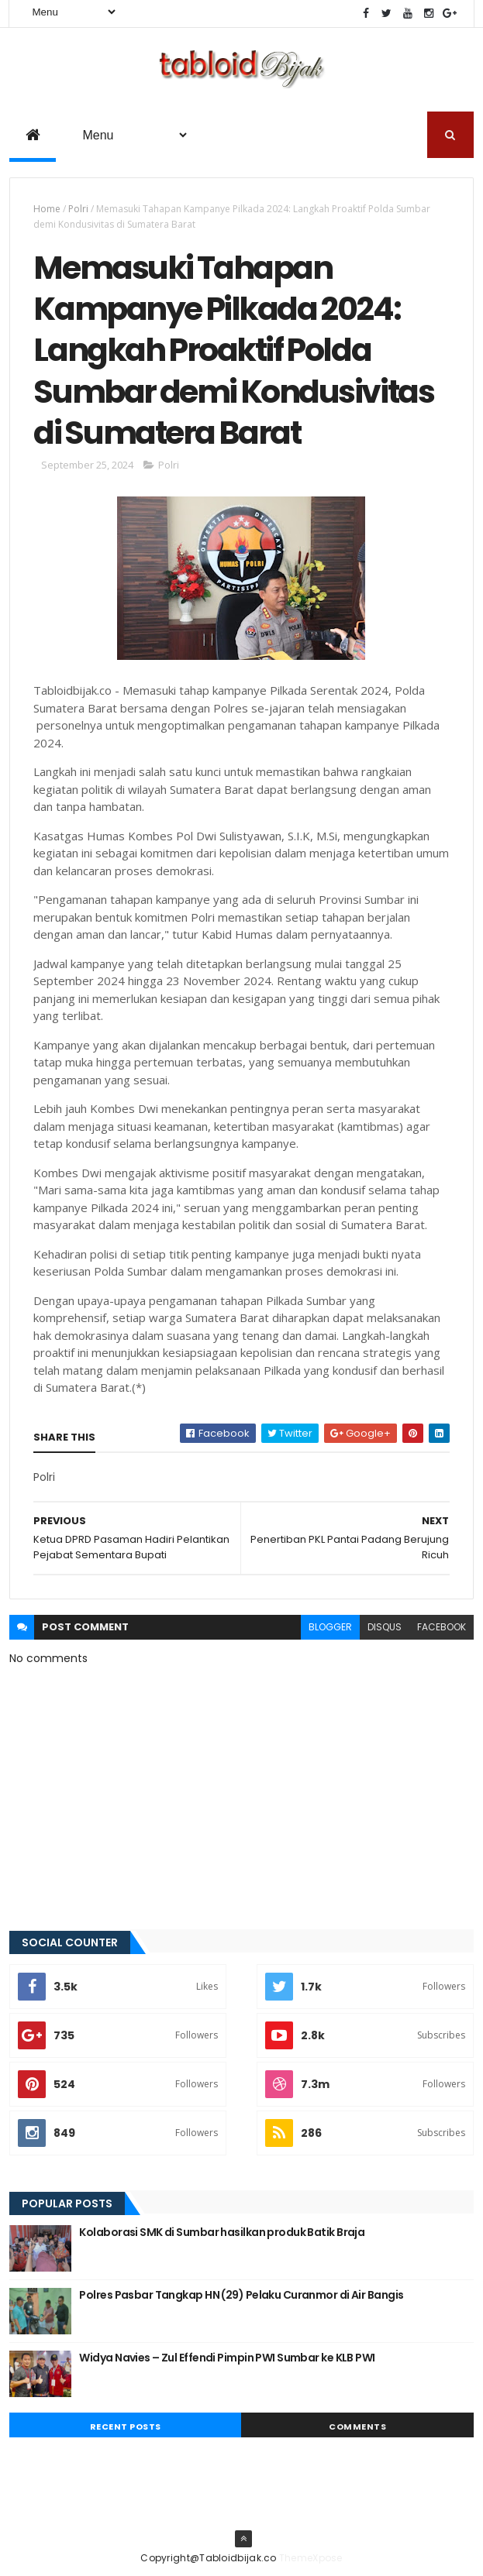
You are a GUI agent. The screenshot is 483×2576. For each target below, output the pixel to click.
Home (46, 208)
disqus (384, 1626)
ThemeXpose (311, 2557)
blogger (330, 1626)
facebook (441, 1626)
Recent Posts (125, 2426)
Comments (357, 2426)
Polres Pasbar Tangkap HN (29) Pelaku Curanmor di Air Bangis (241, 2295)
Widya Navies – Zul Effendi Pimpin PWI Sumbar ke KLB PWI (226, 2357)
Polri (78, 208)
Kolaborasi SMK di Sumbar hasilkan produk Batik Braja (221, 2232)
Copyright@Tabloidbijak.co (208, 2557)
